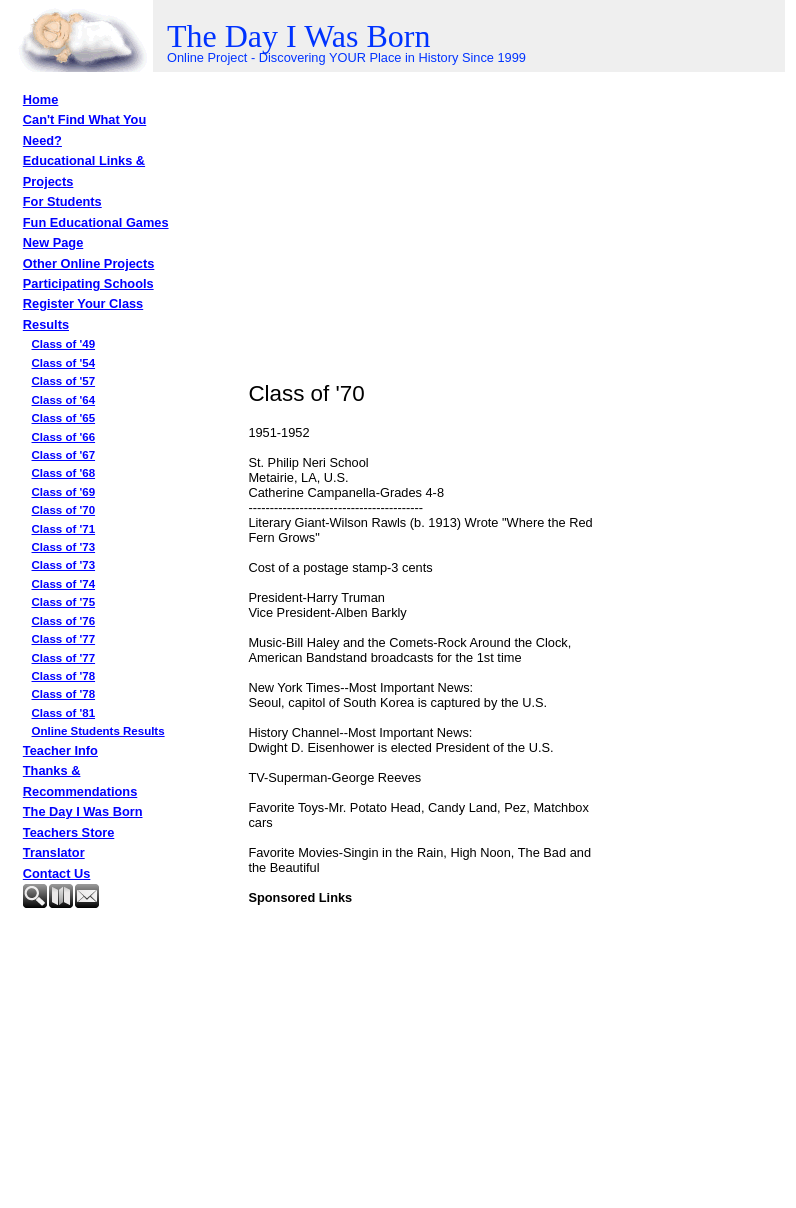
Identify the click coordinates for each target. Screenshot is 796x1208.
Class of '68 (64, 473)
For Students (62, 201)
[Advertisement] (123, 966)
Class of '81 (64, 713)
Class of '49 (64, 344)
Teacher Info (60, 750)
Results (46, 324)
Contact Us (57, 873)
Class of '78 (64, 676)
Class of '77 (64, 639)
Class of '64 (64, 400)
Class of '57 (64, 381)
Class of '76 (64, 621)
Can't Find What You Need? (84, 129)
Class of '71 (64, 529)
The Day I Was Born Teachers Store (83, 821)
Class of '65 (64, 418)
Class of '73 (64, 547)
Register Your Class (83, 303)
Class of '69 (64, 492)
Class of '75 (64, 602)
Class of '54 (64, 363)
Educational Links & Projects (84, 170)
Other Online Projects (89, 263)
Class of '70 (64, 510)
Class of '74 (64, 584)
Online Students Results (98, 731)
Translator (54, 852)
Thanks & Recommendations (80, 780)
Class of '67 (64, 455)
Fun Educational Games (96, 222)
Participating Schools (88, 283)
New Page (53, 242)
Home (41, 99)
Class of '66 (64, 437)
